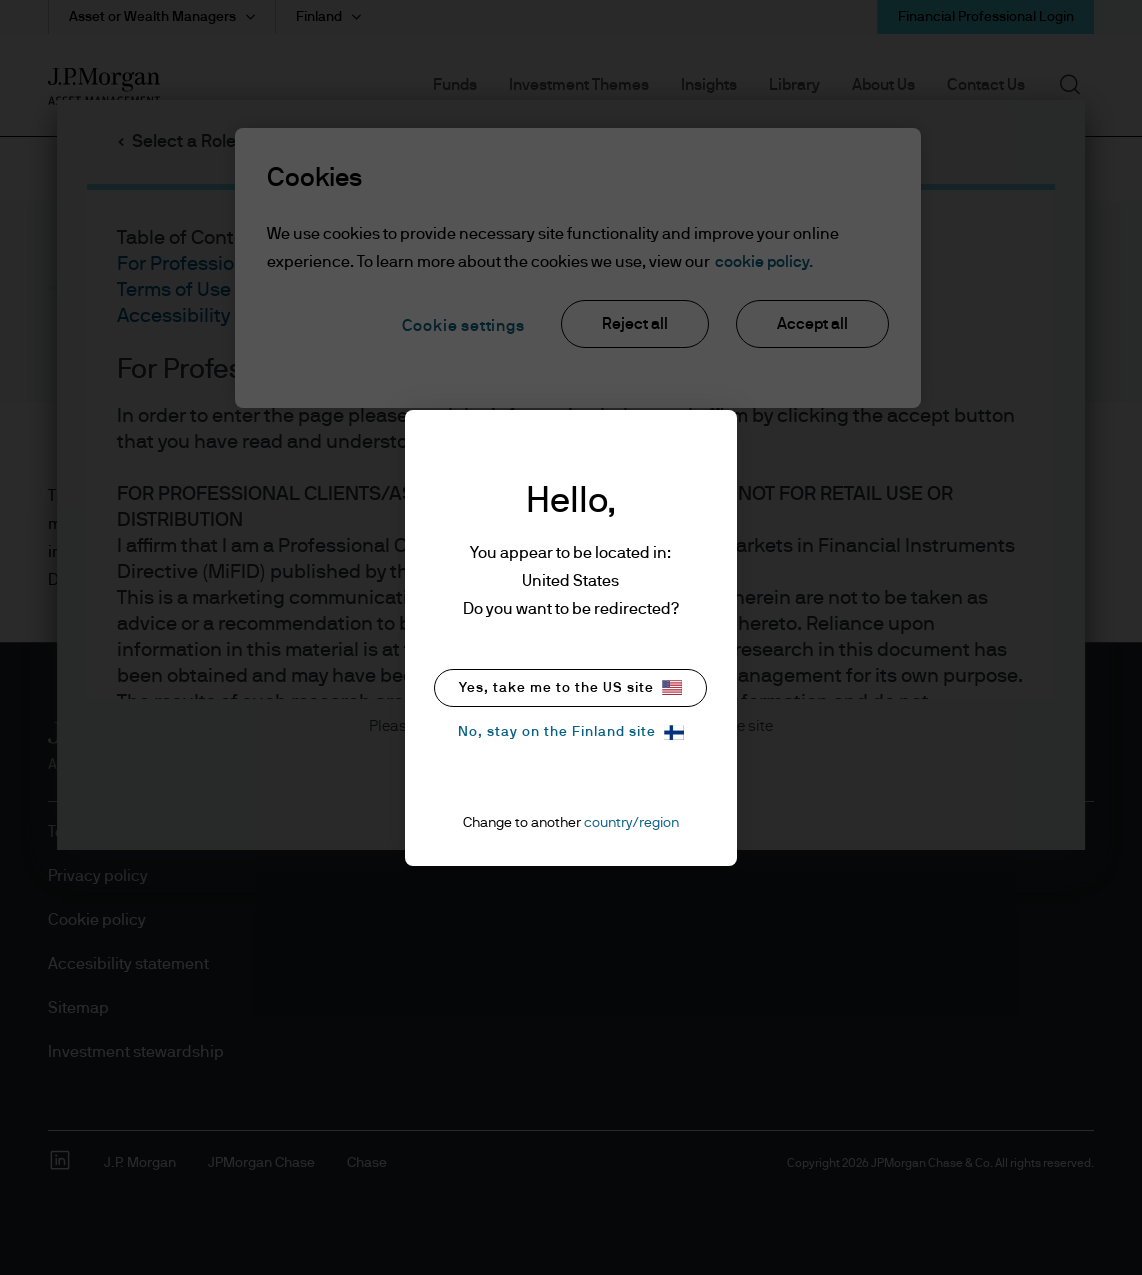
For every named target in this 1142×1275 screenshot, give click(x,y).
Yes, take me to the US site (570, 687)
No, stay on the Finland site (571, 732)
